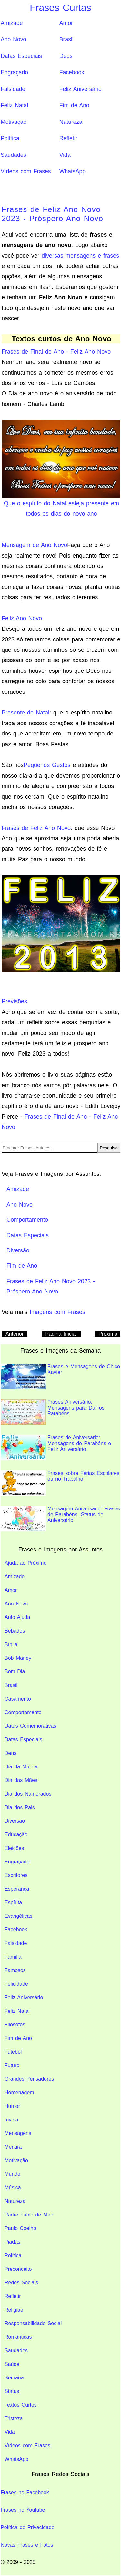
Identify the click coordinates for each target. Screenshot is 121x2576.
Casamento (18, 1698)
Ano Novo (13, 39)
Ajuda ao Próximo (25, 1563)
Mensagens (18, 2133)
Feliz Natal (14, 105)
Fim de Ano (74, 105)
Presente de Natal (25, 712)
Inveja (11, 2119)
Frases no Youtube (23, 2510)
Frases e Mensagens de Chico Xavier (60, 1376)
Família (13, 1956)
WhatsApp (72, 171)
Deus (66, 56)
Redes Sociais (21, 2282)
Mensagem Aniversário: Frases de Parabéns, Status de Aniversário (60, 1518)
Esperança (17, 1889)
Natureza (70, 122)
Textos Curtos (21, 2405)
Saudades (13, 155)
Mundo (12, 2174)
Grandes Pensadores (29, 2079)
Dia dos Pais (20, 1807)
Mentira (13, 2147)
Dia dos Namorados (28, 1794)
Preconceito (18, 2269)
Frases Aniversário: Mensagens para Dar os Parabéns (53, 1412)
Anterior (14, 1333)
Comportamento (23, 1712)
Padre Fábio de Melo (30, 2214)
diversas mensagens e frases (80, 255)
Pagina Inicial (61, 1333)
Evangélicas (18, 1916)
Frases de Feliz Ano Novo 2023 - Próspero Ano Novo (52, 214)
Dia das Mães (21, 1780)
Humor (12, 2106)
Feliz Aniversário (80, 89)
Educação (16, 1834)
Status (12, 2391)
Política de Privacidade (28, 2527)
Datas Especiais (21, 56)
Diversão (15, 1821)
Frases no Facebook (25, 2492)
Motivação (13, 122)
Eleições (14, 1848)
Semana (14, 2377)
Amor (66, 23)
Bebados (15, 1631)
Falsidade (13, 89)
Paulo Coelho (20, 2228)
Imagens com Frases (57, 1312)
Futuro (12, 2065)
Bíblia (11, 1644)
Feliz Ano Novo (22, 618)
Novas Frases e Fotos (27, 2545)
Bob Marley (18, 1658)
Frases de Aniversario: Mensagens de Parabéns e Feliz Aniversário (56, 1447)
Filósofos (15, 2024)
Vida (65, 155)
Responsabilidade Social (33, 2323)
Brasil (66, 39)
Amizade (12, 23)
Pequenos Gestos (47, 765)
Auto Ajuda (17, 1617)
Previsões (14, 1001)
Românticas (18, 2337)
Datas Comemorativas (30, 1726)
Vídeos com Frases (26, 171)
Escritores (16, 1875)
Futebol (13, 2052)
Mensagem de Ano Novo (34, 545)
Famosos (15, 1970)
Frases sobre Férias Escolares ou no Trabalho (60, 1483)
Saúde (12, 2364)
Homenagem (19, 2092)
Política (10, 138)
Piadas (12, 2242)
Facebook (71, 72)
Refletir (68, 138)
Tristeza (14, 2418)
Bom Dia (15, 1671)
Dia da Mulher (21, 1766)
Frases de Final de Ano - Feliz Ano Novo (56, 352)
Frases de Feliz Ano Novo (36, 828)
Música (13, 2187)
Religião (14, 2310)
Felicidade (16, 1984)
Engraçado (14, 72)
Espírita (13, 1902)
